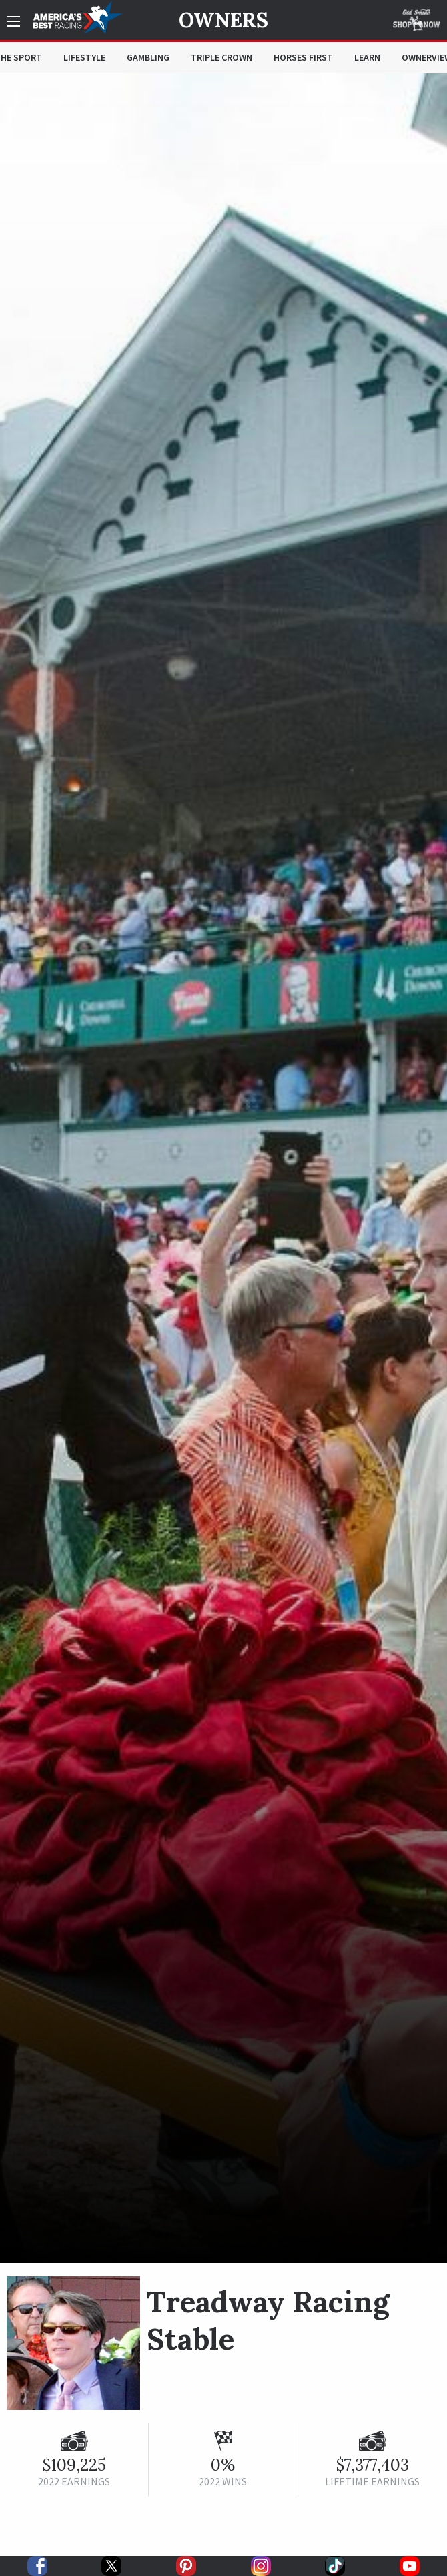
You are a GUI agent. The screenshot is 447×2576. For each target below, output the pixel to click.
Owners (223, 20)
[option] (223, 1168)
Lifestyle (84, 57)
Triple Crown (221, 57)
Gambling (148, 57)
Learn (367, 57)
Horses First (303, 57)
